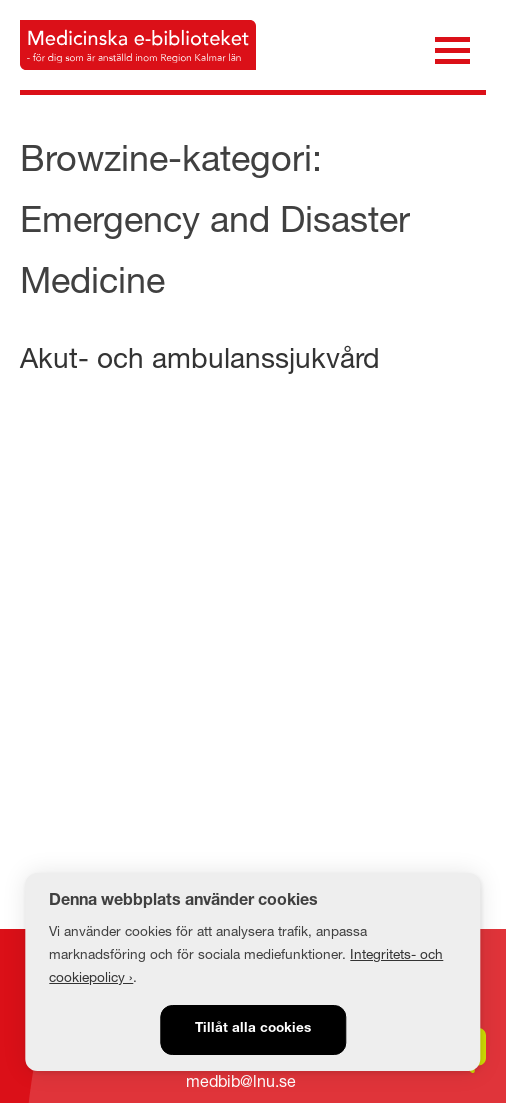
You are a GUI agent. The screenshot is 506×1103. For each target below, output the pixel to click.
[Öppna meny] (452, 48)
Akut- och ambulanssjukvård (200, 357)
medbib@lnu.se (241, 1080)
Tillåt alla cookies (253, 1029)
